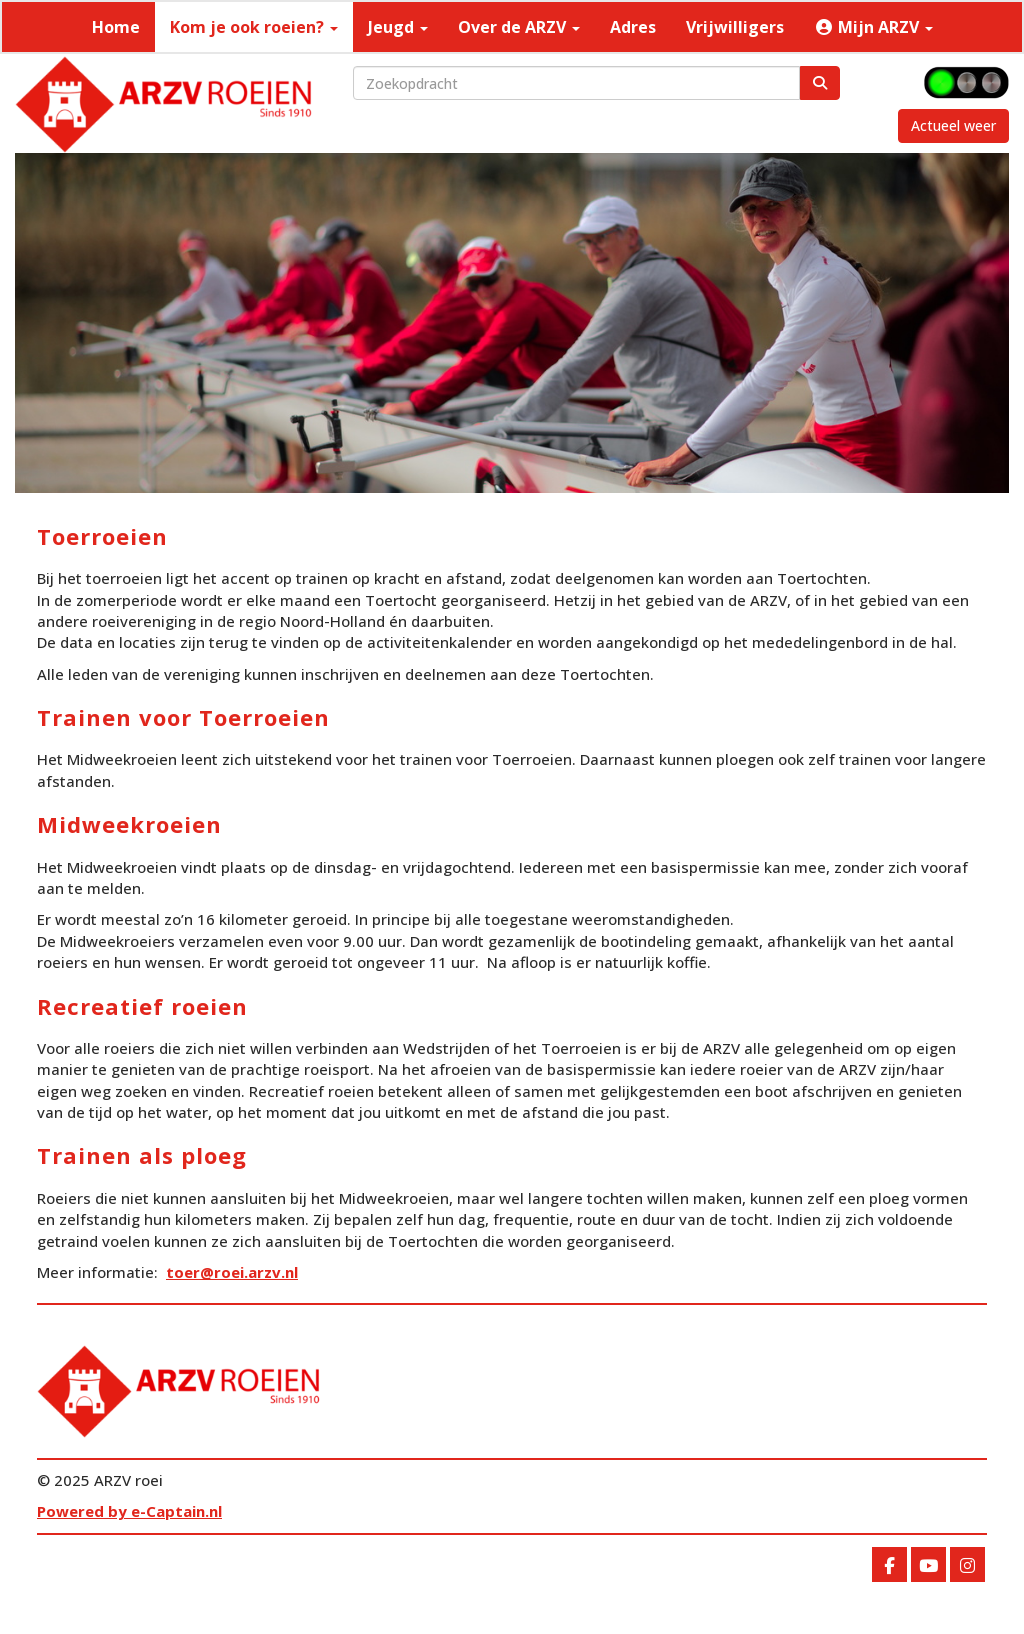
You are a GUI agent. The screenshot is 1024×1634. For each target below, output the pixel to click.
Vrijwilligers (735, 27)
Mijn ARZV (873, 27)
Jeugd (398, 27)
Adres (633, 27)
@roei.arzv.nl (232, 1272)
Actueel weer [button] (953, 125)
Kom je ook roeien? (254, 27)
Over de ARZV (519, 27)
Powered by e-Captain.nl (129, 1511)
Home (116, 27)
